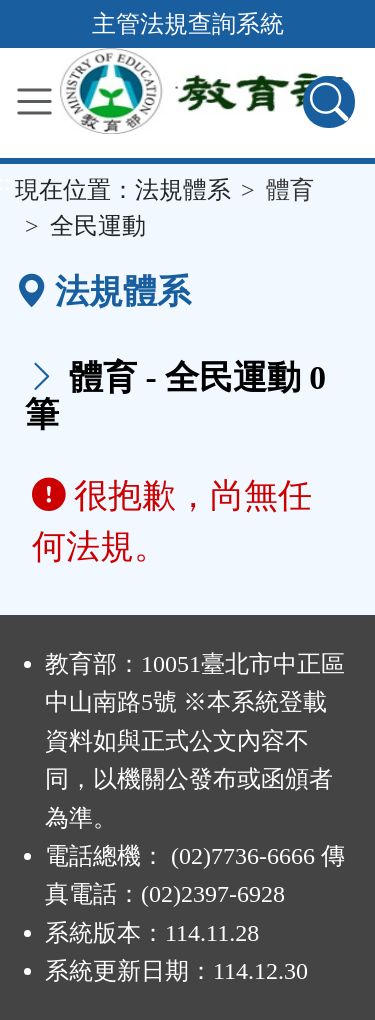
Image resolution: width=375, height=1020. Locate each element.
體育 (290, 190)
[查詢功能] (329, 102)
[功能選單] (34, 101)
